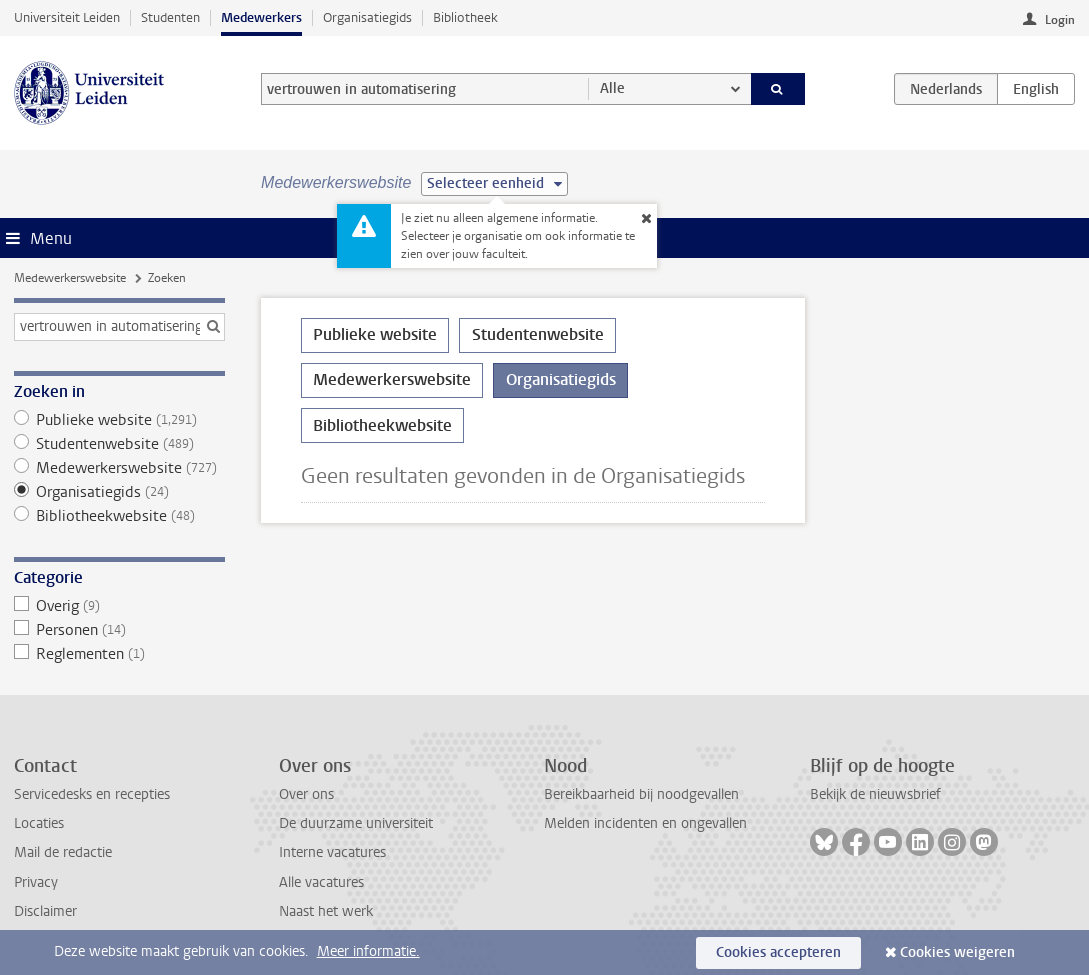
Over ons (306, 794)
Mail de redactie (63, 852)
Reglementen (119, 654)
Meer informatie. (368, 951)
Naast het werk (326, 911)
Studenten (170, 17)
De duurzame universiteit (356, 823)
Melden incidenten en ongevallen (645, 823)
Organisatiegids (367, 17)
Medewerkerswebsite (70, 278)
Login (1060, 20)
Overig (119, 606)
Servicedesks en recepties (92, 794)
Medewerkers (261, 17)
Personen (119, 630)
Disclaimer (45, 911)
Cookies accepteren (778, 952)
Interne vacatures (332, 852)
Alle (612, 88)
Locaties (39, 823)
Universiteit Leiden (67, 17)
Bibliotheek (465, 17)
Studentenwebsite (119, 444)
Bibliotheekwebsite (119, 516)
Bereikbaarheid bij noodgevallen (641, 794)
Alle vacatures (321, 882)
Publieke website (119, 420)
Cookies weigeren (957, 952)
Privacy (36, 882)
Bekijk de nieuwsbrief (875, 794)
